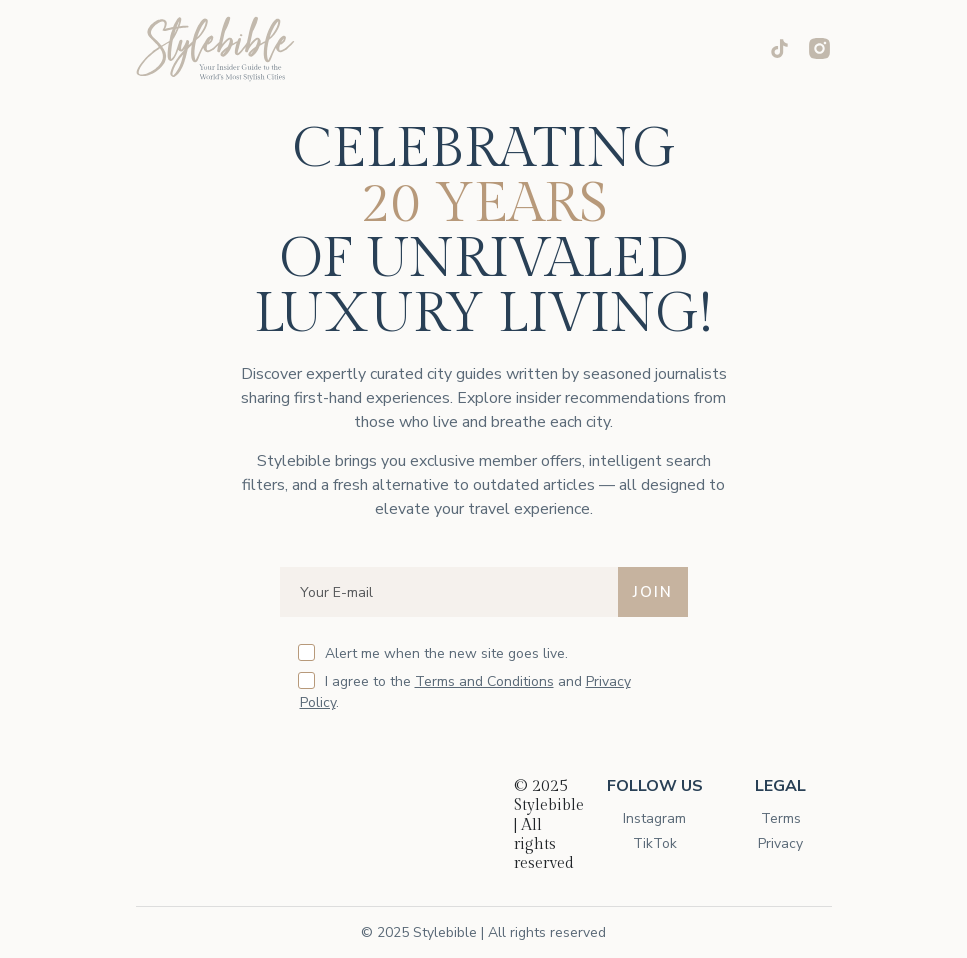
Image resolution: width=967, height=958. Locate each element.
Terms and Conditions (484, 681)
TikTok (655, 843)
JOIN (653, 592)
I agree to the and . (465, 692)
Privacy (780, 843)
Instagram (654, 818)
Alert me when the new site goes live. (434, 653)
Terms (781, 818)
